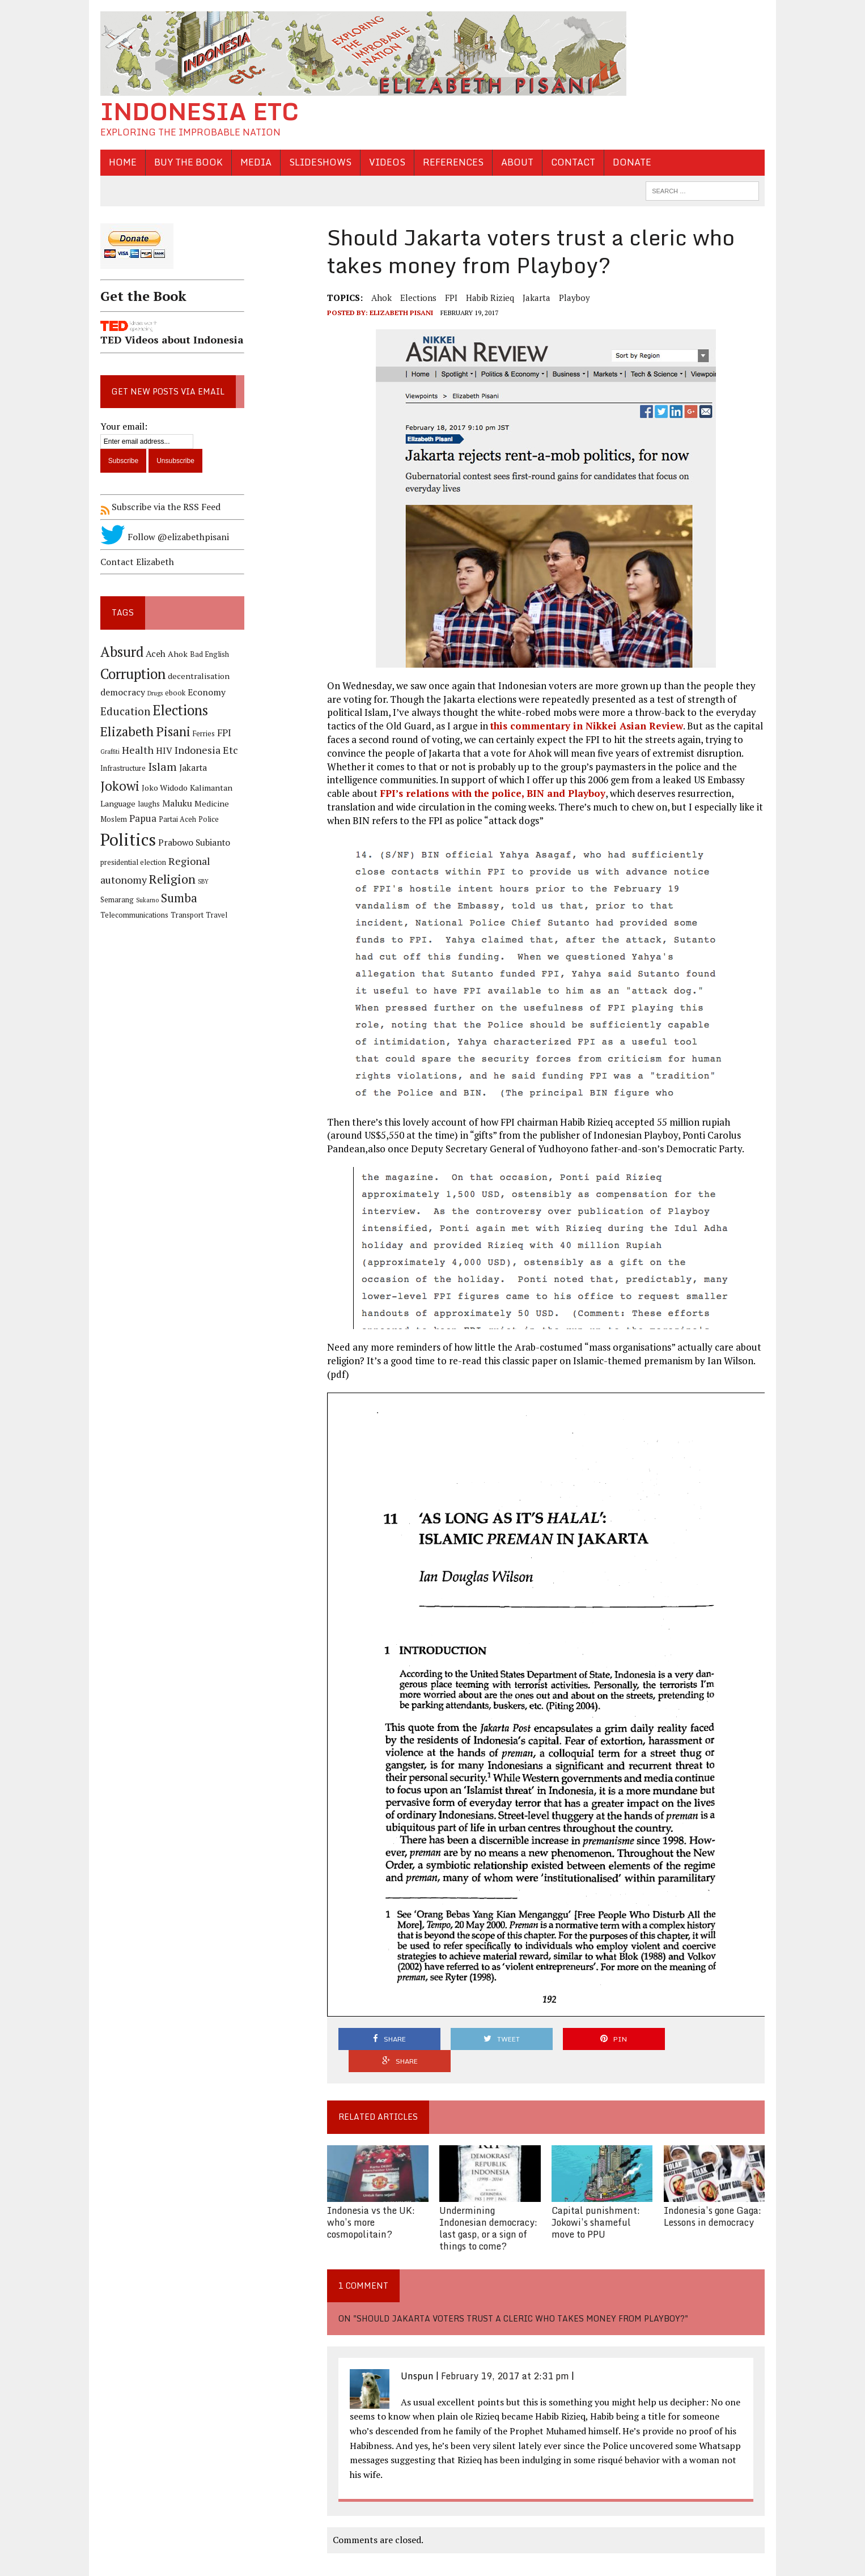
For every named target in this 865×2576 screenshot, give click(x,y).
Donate (629, 162)
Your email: (121, 426)
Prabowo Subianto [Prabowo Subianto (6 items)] (192, 842)
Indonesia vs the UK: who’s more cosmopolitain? (370, 2200)
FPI (450, 297)
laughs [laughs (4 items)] (146, 804)
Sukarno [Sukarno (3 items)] (109, 900)
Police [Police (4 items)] (206, 819)
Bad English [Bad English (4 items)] (207, 654)
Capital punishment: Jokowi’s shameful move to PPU (596, 2200)
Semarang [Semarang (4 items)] (225, 881)
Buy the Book (186, 162)
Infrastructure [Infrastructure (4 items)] (120, 768)
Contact (571, 162)
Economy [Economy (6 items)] (204, 692)
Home (120, 162)
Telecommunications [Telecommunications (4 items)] (196, 900)
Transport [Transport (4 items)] (114, 915)
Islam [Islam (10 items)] (160, 766)
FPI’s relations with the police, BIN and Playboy (492, 793)
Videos (385, 162)
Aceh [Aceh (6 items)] (153, 654)
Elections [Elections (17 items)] (178, 711)
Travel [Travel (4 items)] (144, 915)
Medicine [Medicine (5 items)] (209, 804)
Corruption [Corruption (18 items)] (130, 674)
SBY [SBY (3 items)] (201, 882)
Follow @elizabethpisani (162, 537)
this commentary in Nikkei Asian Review (586, 725)
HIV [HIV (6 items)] (162, 751)
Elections (418, 297)
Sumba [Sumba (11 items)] (141, 898)
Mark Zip (241, 2564)
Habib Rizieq (489, 297)
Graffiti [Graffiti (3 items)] (107, 752)
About (515, 162)
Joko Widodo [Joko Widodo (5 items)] (162, 788)
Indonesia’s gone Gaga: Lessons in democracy (713, 2194)
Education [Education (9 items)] (123, 712)
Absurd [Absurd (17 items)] (119, 652)
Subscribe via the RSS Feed (158, 507)
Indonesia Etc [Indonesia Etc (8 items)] (204, 750)
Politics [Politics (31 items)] (126, 839)
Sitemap (302, 2564)
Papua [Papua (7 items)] (140, 818)
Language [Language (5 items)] (115, 804)
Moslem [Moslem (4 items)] (111, 819)
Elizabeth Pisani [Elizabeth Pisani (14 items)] (143, 731)
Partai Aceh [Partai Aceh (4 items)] (175, 819)
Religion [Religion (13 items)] (170, 879)
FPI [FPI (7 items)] (222, 733)
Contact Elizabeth (135, 561)
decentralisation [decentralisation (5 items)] (196, 676)
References (451, 162)
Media (253, 162)
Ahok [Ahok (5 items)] (175, 653)
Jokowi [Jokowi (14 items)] (117, 786)
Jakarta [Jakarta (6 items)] (191, 768)
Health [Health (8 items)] (135, 750)
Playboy (574, 297)
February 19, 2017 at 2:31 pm (504, 2353)
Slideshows (318, 162)
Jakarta (536, 297)
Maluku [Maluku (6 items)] (175, 804)
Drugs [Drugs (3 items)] (152, 693)
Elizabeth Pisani (400, 312)
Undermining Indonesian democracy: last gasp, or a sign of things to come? (488, 2206)
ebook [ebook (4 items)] (173, 693)
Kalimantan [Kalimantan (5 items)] (209, 788)
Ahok (381, 297)
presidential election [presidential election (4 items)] (131, 862)
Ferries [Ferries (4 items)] (201, 734)
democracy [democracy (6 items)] (120, 692)
